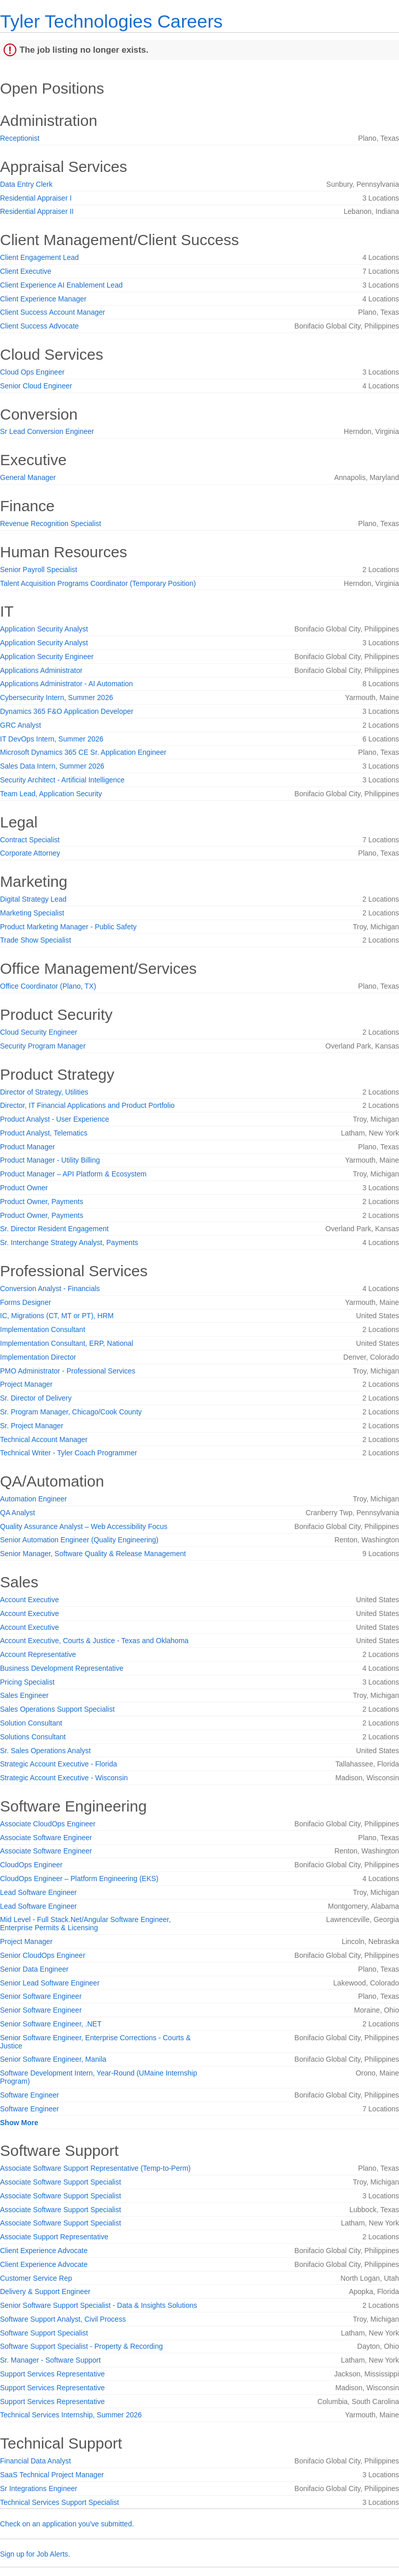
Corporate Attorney (30, 853)
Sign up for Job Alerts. (35, 2554)
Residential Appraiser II (37, 211)
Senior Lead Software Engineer (50, 1983)
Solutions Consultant (32, 1737)
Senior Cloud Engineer (36, 386)
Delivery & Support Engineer (45, 2291)
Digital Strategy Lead (33, 899)
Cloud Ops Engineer (32, 372)
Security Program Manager (42, 1046)
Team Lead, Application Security (51, 794)
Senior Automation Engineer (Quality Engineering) (79, 1540)
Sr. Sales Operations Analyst (45, 1751)
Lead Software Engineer (38, 1892)
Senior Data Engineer (34, 1969)
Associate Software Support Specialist (60, 2182)
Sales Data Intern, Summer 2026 (52, 766)
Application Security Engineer (47, 656)
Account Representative (38, 1654)
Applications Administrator (41, 670)
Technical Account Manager (43, 1439)
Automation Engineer (33, 1499)
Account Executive (29, 1600)
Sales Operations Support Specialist (57, 1709)
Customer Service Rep (36, 2278)
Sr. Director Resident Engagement (54, 1229)
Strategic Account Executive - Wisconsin (64, 1778)
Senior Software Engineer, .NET (50, 2024)
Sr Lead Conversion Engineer (47, 431)
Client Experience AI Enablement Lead (61, 285)
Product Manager (27, 1147)
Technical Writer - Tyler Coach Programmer (68, 1453)
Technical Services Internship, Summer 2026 (71, 2415)
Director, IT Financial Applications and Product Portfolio (87, 1105)
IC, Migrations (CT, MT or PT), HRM (57, 1316)
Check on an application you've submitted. (67, 2524)
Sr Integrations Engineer (38, 2488)
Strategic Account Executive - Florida (58, 1764)
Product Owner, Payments (41, 1201)
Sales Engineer (24, 1695)
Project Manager (26, 1384)
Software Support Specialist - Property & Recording (81, 2346)
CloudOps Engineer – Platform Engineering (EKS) (79, 1878)
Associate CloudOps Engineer (48, 1824)
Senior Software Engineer (41, 1996)
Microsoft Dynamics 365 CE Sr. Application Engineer (83, 752)
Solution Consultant (31, 1723)
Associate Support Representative (54, 2237)
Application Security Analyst (44, 629)
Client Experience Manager (43, 299)
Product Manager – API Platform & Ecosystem (73, 1174)
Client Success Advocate (39, 326)
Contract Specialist (30, 840)
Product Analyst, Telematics (43, 1133)
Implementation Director (38, 1357)
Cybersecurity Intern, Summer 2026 (56, 697)
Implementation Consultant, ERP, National (66, 1343)
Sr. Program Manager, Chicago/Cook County (71, 1412)
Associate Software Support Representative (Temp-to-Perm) (95, 2168)
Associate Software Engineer (46, 1837)
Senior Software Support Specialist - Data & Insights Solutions (98, 2305)
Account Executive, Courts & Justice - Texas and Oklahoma (94, 1640)
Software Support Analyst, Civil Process (63, 2319)
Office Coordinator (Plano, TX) (48, 986)
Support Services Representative (52, 2374)
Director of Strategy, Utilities (44, 1092)
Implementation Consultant (42, 1329)
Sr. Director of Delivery (36, 1398)
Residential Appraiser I (36, 198)
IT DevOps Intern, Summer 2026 (51, 739)
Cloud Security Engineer (38, 1032)
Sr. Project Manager (31, 1426)
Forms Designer (25, 1302)
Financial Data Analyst (35, 2461)
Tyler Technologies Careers (111, 21)
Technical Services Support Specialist (59, 2502)
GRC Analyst (20, 725)
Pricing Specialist (27, 1682)
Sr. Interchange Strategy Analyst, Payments (69, 1242)
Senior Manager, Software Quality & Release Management (93, 1553)
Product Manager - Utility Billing (50, 1160)
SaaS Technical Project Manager (52, 2475)
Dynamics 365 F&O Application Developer (67, 711)
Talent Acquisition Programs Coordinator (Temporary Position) (98, 583)
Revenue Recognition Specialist (50, 523)
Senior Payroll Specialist (38, 569)
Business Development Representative (61, 1668)
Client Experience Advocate (43, 2250)
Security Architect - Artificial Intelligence (62, 780)
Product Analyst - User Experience (54, 1119)
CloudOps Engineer (31, 1865)
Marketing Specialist (32, 913)
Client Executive (25, 271)
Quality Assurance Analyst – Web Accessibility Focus (83, 1526)
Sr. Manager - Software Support (50, 2360)
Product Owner (24, 1188)
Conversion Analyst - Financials (50, 1288)
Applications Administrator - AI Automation (66, 684)
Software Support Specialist (44, 2333)
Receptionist (19, 138)
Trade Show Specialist (35, 940)
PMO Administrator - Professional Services (68, 1371)
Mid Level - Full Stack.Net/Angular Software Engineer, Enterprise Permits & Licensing (85, 1923)
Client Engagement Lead (39, 257)
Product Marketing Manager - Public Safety (68, 927)
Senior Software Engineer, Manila (53, 2059)
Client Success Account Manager (52, 312)
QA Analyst (17, 1513)
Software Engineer (29, 2095)
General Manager (28, 477)
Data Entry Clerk (26, 184)
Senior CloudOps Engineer (42, 1955)
